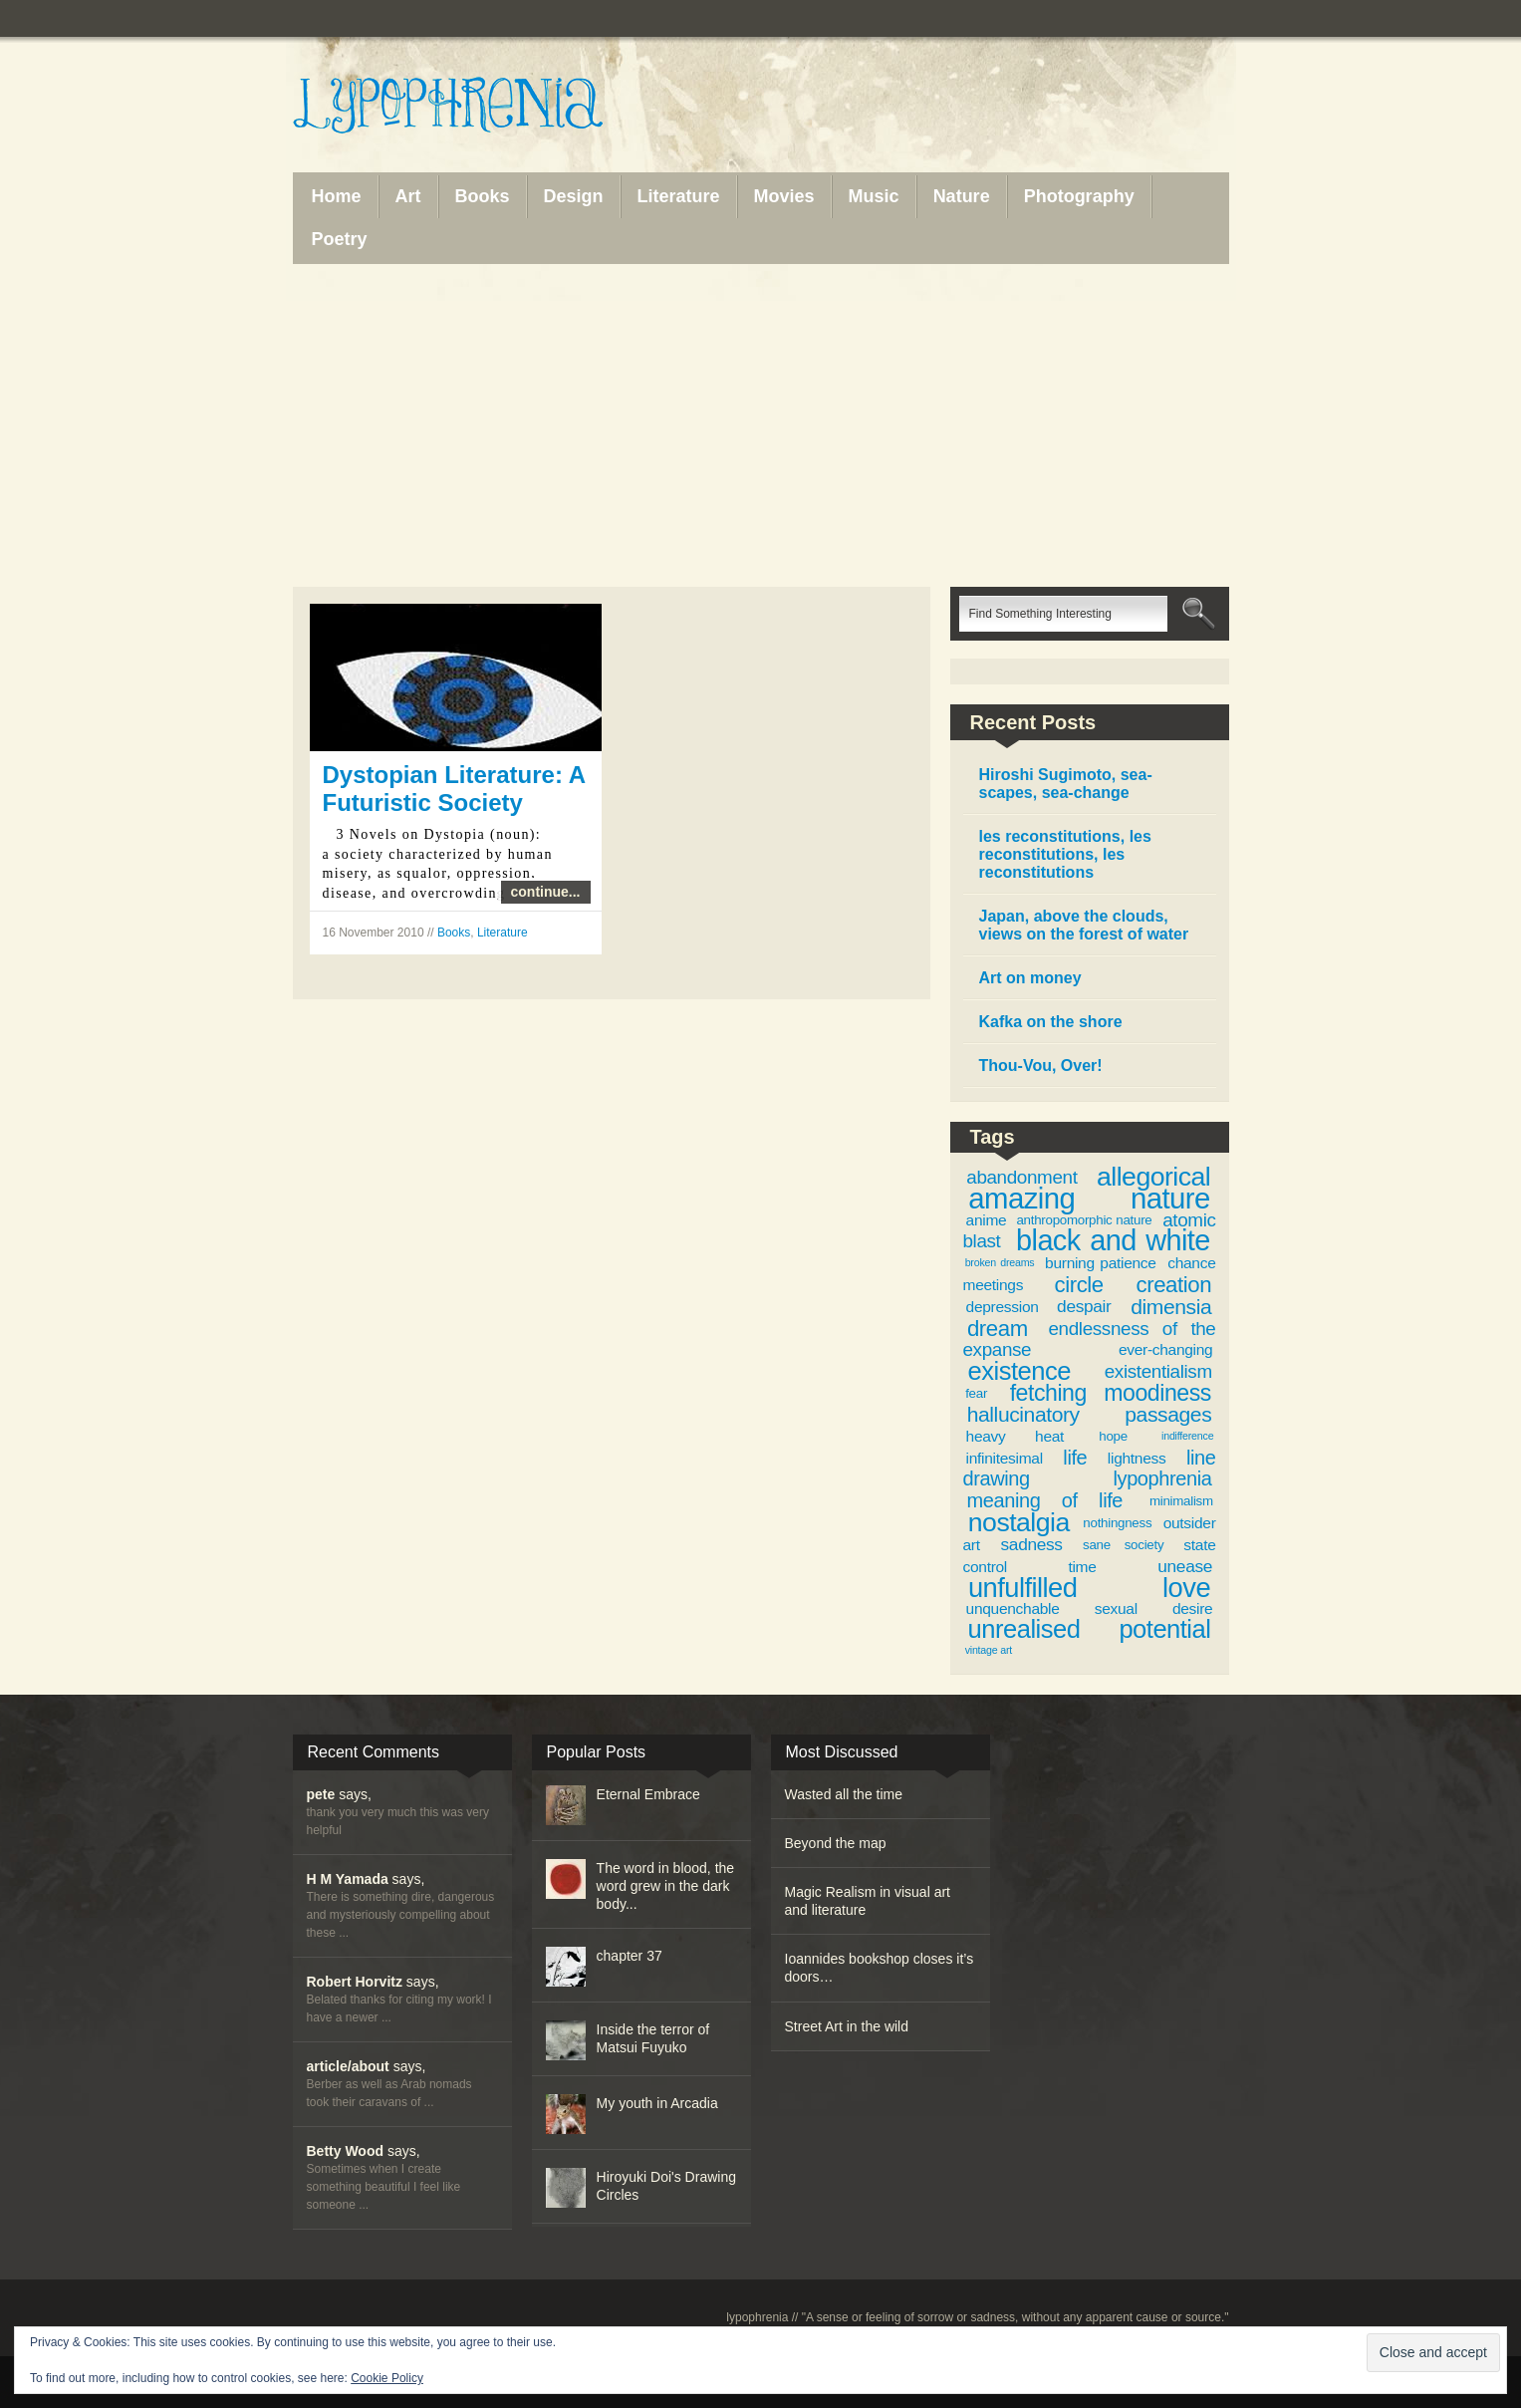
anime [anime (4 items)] (986, 1219)
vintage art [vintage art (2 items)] (988, 1650)
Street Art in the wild (847, 2026)
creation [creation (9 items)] (1174, 1284)
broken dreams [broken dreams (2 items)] (1000, 1262)
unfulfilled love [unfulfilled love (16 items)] (1089, 1587)
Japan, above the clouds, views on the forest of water (1084, 925)
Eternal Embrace (648, 1794)
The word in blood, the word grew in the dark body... (666, 1886)
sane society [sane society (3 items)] (1123, 1544)
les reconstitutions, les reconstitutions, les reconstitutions (1065, 854)
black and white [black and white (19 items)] (1113, 1240)
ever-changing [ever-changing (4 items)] (1165, 1349)
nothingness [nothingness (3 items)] (1117, 1522)
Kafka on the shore (1051, 1021)
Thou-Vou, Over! (1041, 1065)
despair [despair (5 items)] (1084, 1306)
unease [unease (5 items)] (1184, 1566)
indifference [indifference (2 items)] (1187, 1436)
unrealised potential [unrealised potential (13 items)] (1089, 1629)
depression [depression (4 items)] (1002, 1306)
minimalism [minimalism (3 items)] (1181, 1500)
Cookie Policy (387, 2378)
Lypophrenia (492, 106)
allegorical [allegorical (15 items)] (1153, 1177)
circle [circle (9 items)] (1079, 1284)
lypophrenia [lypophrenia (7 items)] (1162, 1478)
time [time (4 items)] (1082, 1566)
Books (453, 932)
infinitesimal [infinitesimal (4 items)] (1004, 1458)
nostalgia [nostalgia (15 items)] (1019, 1522)
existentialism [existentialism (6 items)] (1158, 1371)
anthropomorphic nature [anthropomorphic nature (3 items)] (1083, 1219)
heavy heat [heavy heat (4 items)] (1015, 1436)
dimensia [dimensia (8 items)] (1171, 1306)
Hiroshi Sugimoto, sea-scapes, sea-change (1065, 783)
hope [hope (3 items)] (1113, 1436)
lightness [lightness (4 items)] (1137, 1458)
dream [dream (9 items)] (997, 1328)
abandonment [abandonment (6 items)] (1021, 1177)
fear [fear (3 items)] (976, 1393)
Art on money (1030, 977)
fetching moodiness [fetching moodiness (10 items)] (1110, 1393)
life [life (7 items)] (1075, 1458)
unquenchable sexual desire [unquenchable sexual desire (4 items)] (1089, 1608)
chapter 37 (629, 1956)
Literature (502, 932)
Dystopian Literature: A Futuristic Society (454, 788)
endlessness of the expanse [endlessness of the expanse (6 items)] (1089, 1339)
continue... (546, 892)
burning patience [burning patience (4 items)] (1100, 1262)
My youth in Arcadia (657, 2103)
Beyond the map (836, 1843)
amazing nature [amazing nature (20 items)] (1088, 1198)
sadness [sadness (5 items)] (1032, 1544)
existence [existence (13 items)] (1019, 1371)
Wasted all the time (844, 1794)
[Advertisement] (761, 425)
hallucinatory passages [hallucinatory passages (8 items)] (1089, 1414)
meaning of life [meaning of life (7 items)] (1045, 1500)
